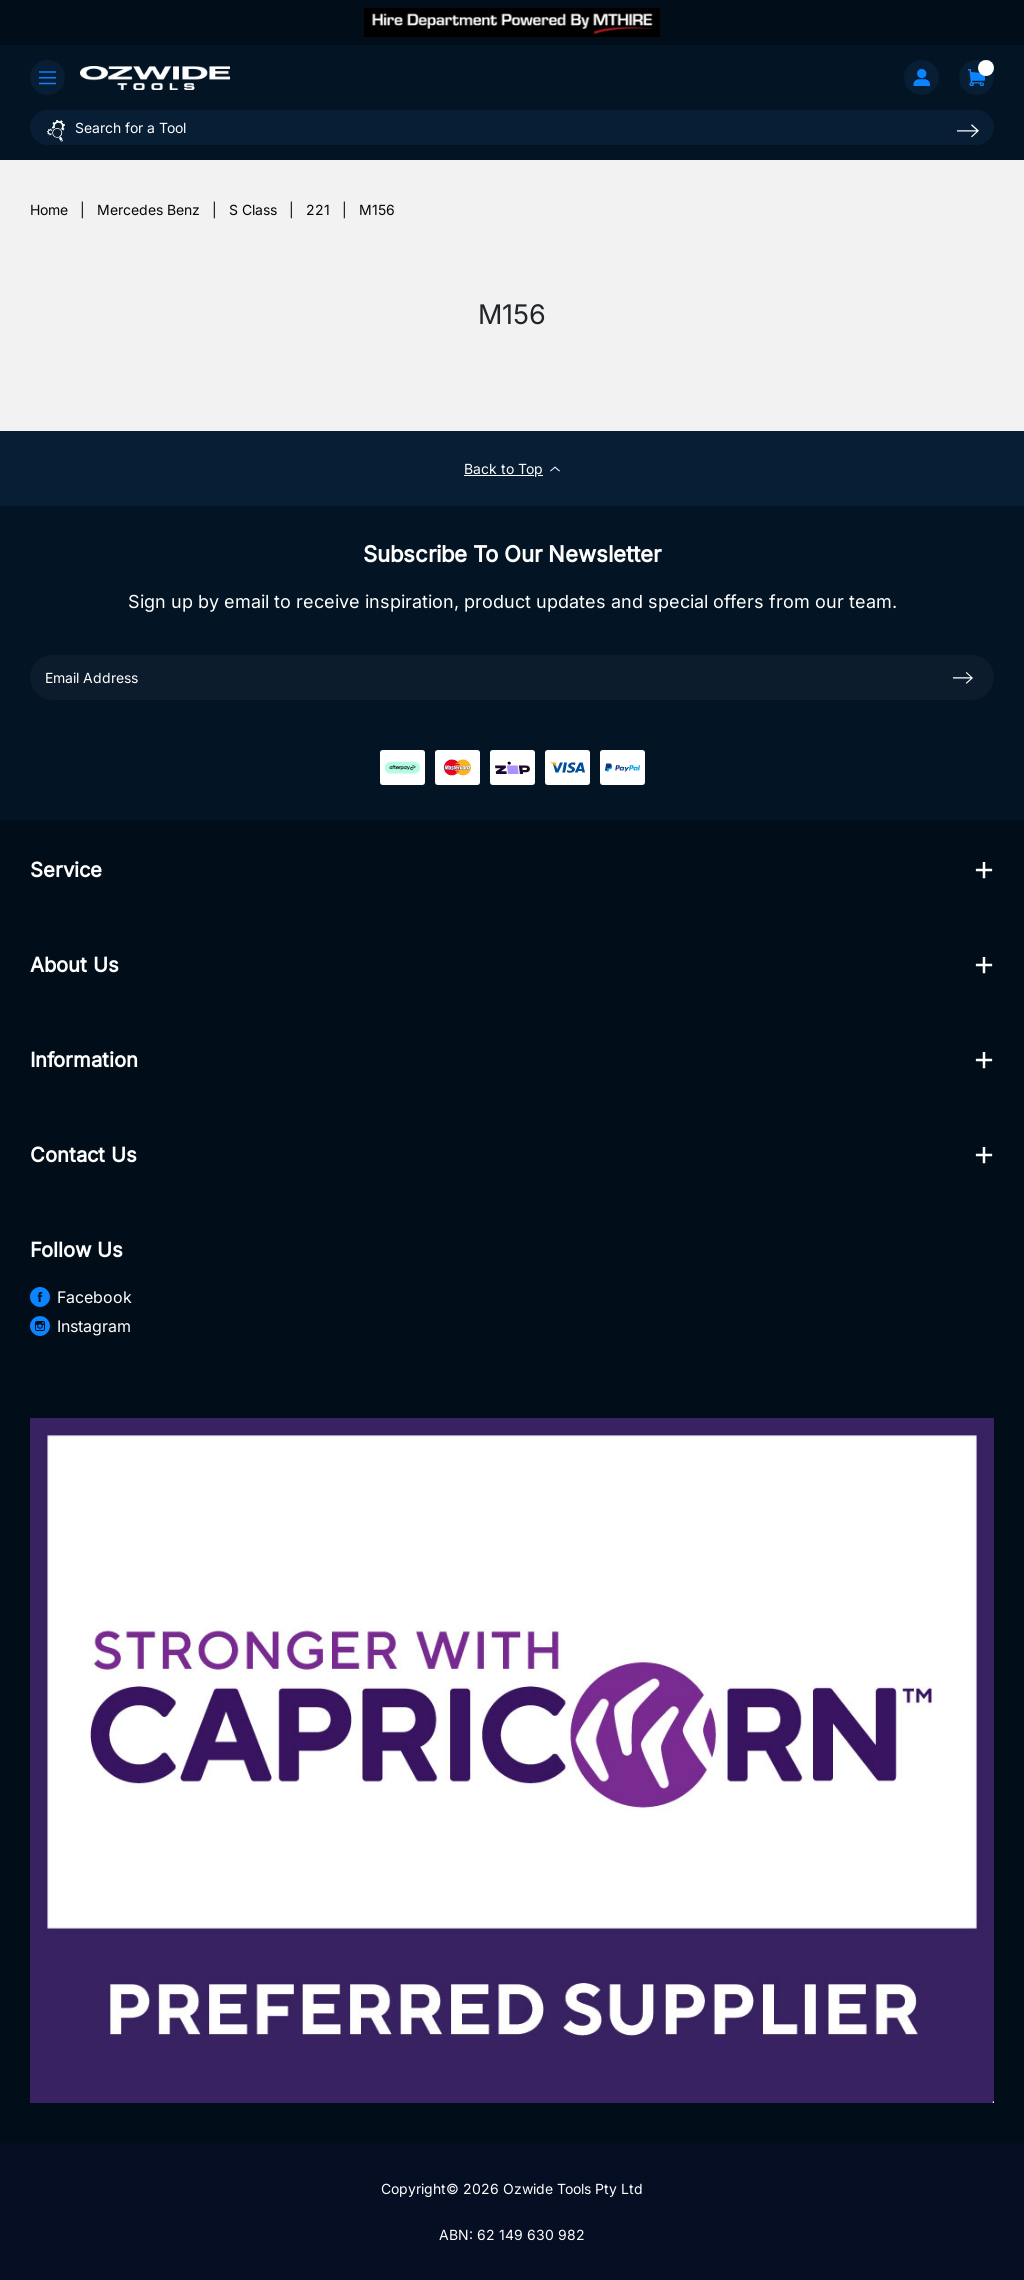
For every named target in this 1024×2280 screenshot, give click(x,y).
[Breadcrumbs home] (49, 209)
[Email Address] (512, 677)
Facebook (81, 1297)
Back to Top (512, 468)
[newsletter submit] (963, 677)
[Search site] (968, 130)
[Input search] (512, 127)
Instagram (80, 1326)
